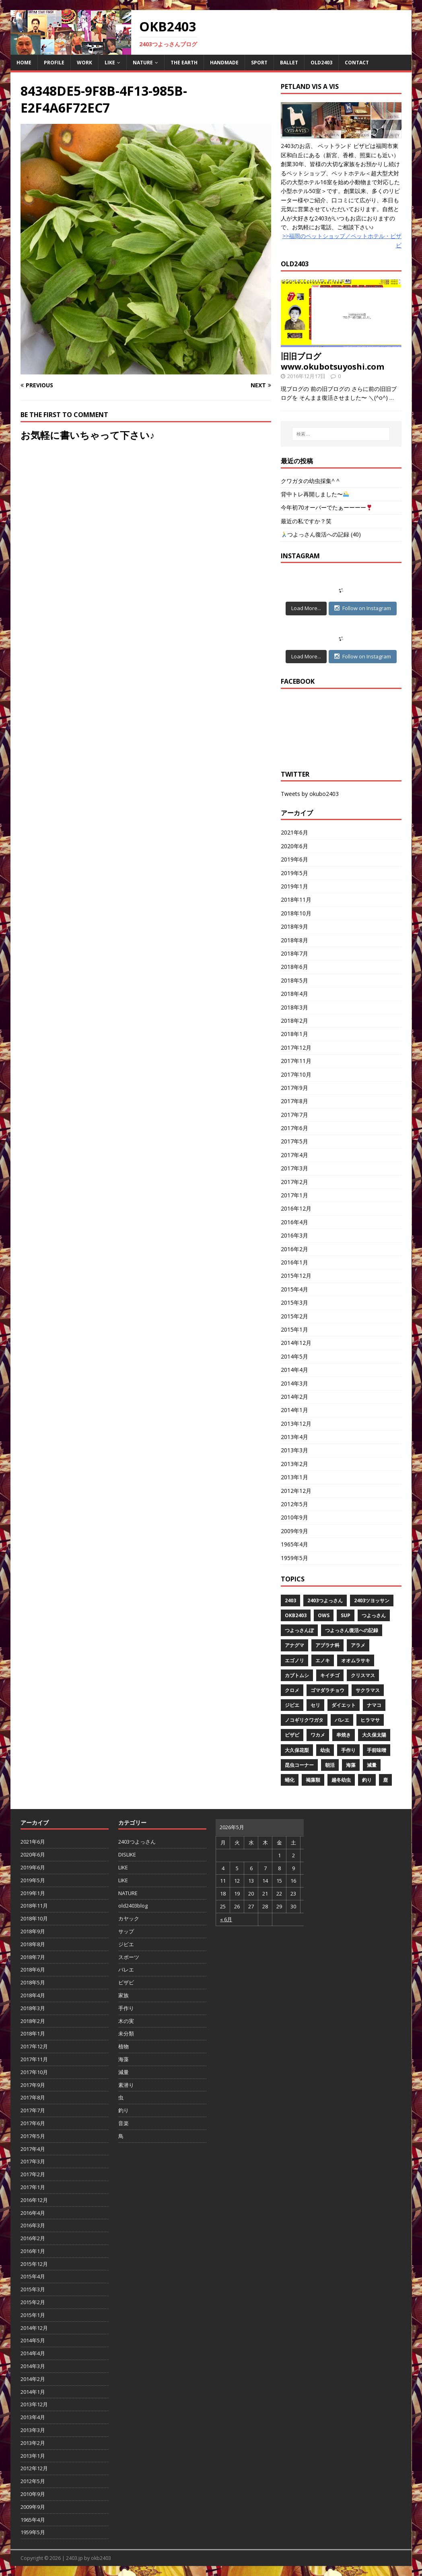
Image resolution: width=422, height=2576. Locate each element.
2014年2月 (294, 1396)
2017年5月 (294, 1141)
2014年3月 (294, 1383)
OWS (323, 1615)
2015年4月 (294, 1289)
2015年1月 (294, 1329)
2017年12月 (296, 1047)
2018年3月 (294, 1007)
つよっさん (374, 1615)
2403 (290, 1600)
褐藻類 (313, 1779)
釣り (367, 1779)
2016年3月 (294, 1235)
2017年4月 (294, 1155)
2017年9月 (294, 1088)
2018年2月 (294, 1020)
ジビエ (292, 1705)
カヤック (128, 1918)
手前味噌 (376, 1750)
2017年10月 (296, 1074)
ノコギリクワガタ (304, 1720)
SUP (345, 1615)
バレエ (342, 1720)
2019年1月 (294, 886)
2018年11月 (296, 899)
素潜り (126, 2085)
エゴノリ (294, 1660)
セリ (315, 1705)
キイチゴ (330, 1675)
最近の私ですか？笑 (306, 521)
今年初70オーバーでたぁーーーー (326, 507)
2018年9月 (294, 926)
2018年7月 (294, 953)
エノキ (322, 1660)
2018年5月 (294, 980)
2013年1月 (294, 1477)
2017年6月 (294, 1128)
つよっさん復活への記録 (351, 1630)
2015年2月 (294, 1316)
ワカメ (318, 1734)
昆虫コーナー (299, 1765)
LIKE (110, 62)
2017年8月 (294, 1101)
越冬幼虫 (341, 1779)
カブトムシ (297, 1675)
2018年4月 (294, 993)
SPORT (259, 62)
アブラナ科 (327, 1645)
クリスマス (363, 1675)
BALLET (289, 62)
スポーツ (128, 1957)
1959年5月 (294, 1558)
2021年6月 (294, 832)
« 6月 (226, 1919)
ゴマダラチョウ (327, 1690)
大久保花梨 (297, 1750)
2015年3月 (294, 1302)
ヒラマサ (370, 1720)
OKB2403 (296, 1615)
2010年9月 (294, 1517)
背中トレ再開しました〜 (315, 494)
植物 (123, 2046)
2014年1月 (294, 1410)
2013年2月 (294, 1464)
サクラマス (368, 1690)
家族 (123, 1995)
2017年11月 (296, 1061)
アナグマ (294, 1645)
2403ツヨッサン (371, 1600)
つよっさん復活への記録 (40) (321, 534)
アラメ (358, 1645)
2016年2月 (294, 1249)
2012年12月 (296, 1491)
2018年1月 (294, 1034)
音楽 (123, 2123)
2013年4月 (294, 1437)
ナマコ (374, 1705)
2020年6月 (294, 846)
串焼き (343, 1734)
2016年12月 (296, 1208)
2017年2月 (294, 1182)
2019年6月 (294, 859)
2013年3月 (294, 1450)
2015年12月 (296, 1275)
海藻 (351, 1765)
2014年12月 (296, 1343)
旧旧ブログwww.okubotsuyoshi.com (332, 361)
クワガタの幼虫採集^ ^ (310, 481)
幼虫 (325, 1750)
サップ (126, 1931)
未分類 (126, 2033)
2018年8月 (294, 940)
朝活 (330, 1765)
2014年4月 (294, 1369)
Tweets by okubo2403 (310, 794)
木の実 (126, 2021)
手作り (348, 1750)
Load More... (306, 608)
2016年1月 (294, 1262)
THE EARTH (184, 62)
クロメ (292, 1690)
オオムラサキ (355, 1660)
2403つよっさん (325, 1600)
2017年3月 (294, 1168)
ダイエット (343, 1705)
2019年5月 (294, 873)
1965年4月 (294, 1544)
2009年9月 (294, 1531)
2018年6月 (294, 966)
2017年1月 (294, 1195)
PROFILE (54, 62)
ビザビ (292, 1734)
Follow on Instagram (362, 608)
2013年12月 (296, 1423)
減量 (372, 1765)
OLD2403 (321, 62)
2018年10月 (296, 913)
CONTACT (357, 62)
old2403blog (133, 1905)
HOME (23, 62)
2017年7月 (294, 1114)
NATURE (143, 62)
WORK (84, 62)
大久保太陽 (374, 1734)
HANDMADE (224, 62)
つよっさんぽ (299, 1630)
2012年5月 (294, 1504)
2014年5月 (294, 1356)
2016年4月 (294, 1222)
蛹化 (289, 1779)
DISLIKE (127, 1854)
